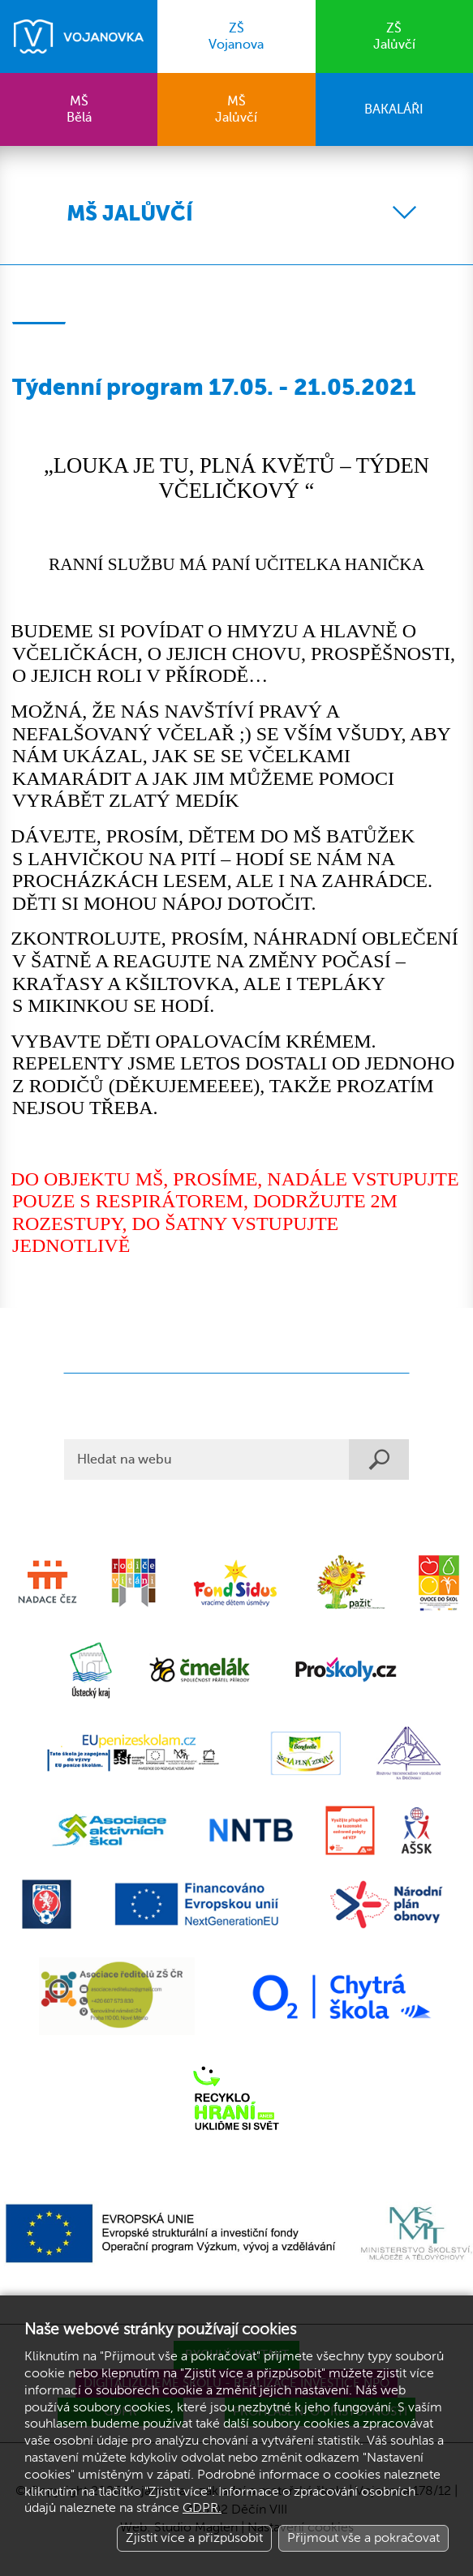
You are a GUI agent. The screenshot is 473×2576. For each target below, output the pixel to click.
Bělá (78, 109)
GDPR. (202, 2508)
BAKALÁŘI (394, 109)
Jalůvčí (394, 36)
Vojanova (236, 36)
